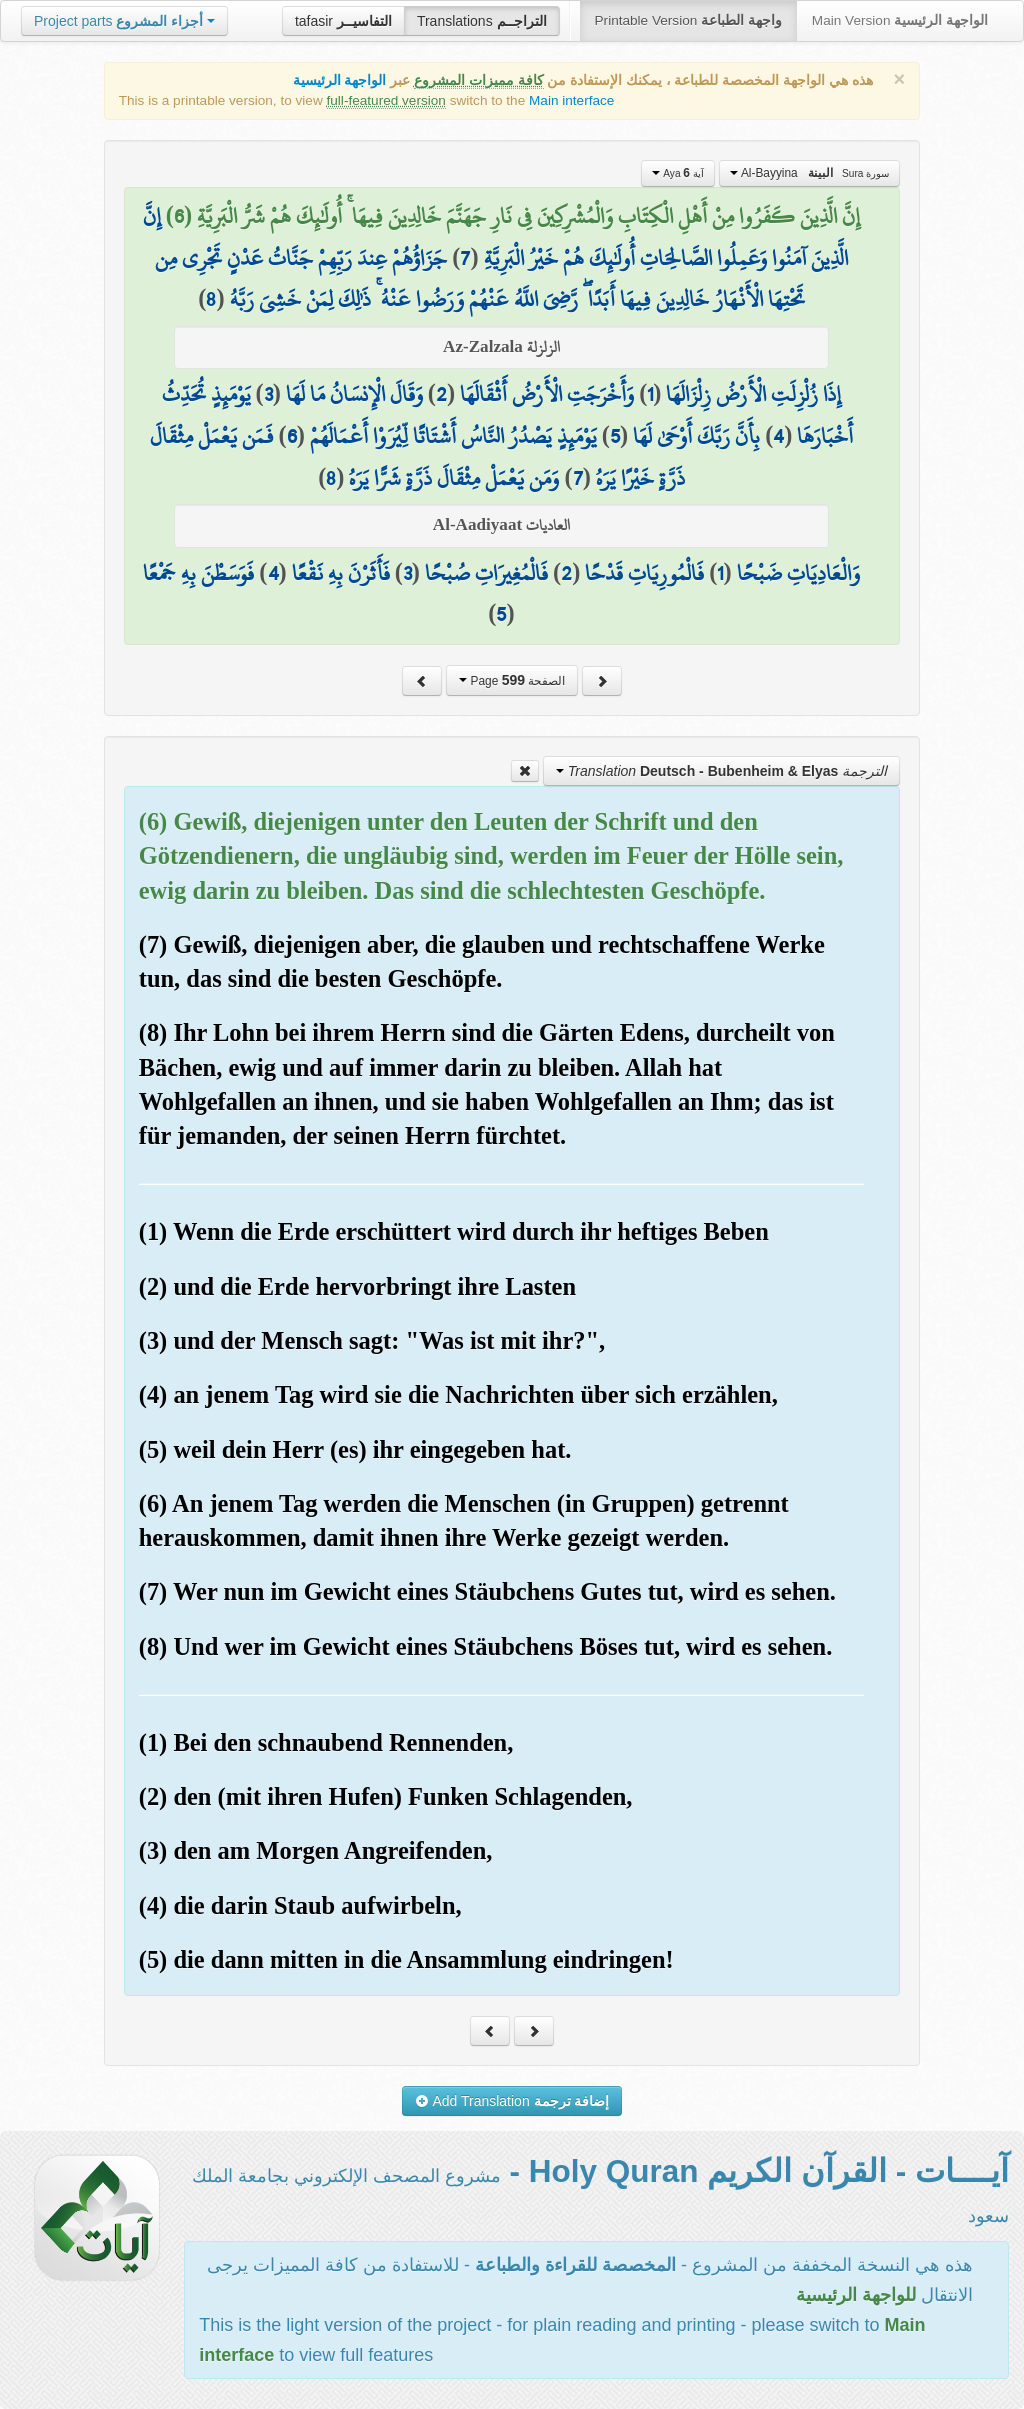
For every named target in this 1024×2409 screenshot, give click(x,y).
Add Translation (512, 2101)
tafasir (343, 21)
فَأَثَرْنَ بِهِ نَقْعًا (341, 573)
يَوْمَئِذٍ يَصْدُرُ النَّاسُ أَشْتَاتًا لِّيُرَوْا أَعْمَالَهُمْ (453, 436)
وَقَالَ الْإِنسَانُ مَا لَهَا (354, 394)
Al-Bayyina (810, 173)
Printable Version (688, 20)
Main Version (900, 20)
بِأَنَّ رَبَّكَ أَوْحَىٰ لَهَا (696, 436)
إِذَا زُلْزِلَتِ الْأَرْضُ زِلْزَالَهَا (753, 394)
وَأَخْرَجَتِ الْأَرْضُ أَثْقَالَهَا (547, 394)
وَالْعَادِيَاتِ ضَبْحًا (798, 573)
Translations (482, 21)
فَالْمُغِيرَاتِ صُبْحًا (486, 573)
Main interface (571, 100)
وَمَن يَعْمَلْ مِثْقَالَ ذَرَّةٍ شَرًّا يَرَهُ (454, 478)
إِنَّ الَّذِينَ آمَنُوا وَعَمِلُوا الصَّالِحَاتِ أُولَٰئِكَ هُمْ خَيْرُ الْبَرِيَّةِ (495, 237)
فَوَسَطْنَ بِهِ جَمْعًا (198, 573)
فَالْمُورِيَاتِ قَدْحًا (644, 573)
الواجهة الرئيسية (340, 80)
